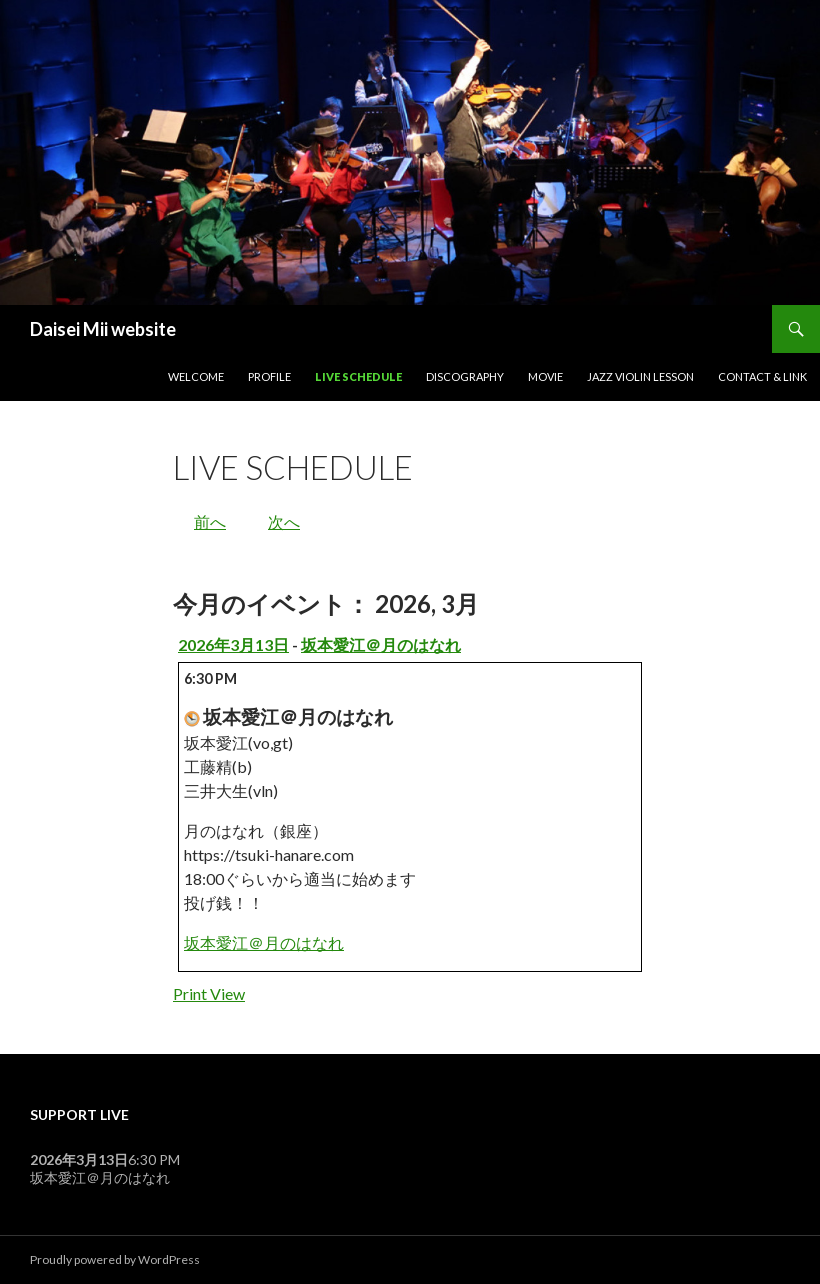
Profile (269, 376)
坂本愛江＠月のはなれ (381, 644)
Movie (545, 376)
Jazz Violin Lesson (640, 376)
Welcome (196, 376)
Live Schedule (358, 376)
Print (209, 993)
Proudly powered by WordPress (115, 1259)
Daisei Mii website (103, 329)
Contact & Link (762, 376)
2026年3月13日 (233, 644)
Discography (465, 376)
